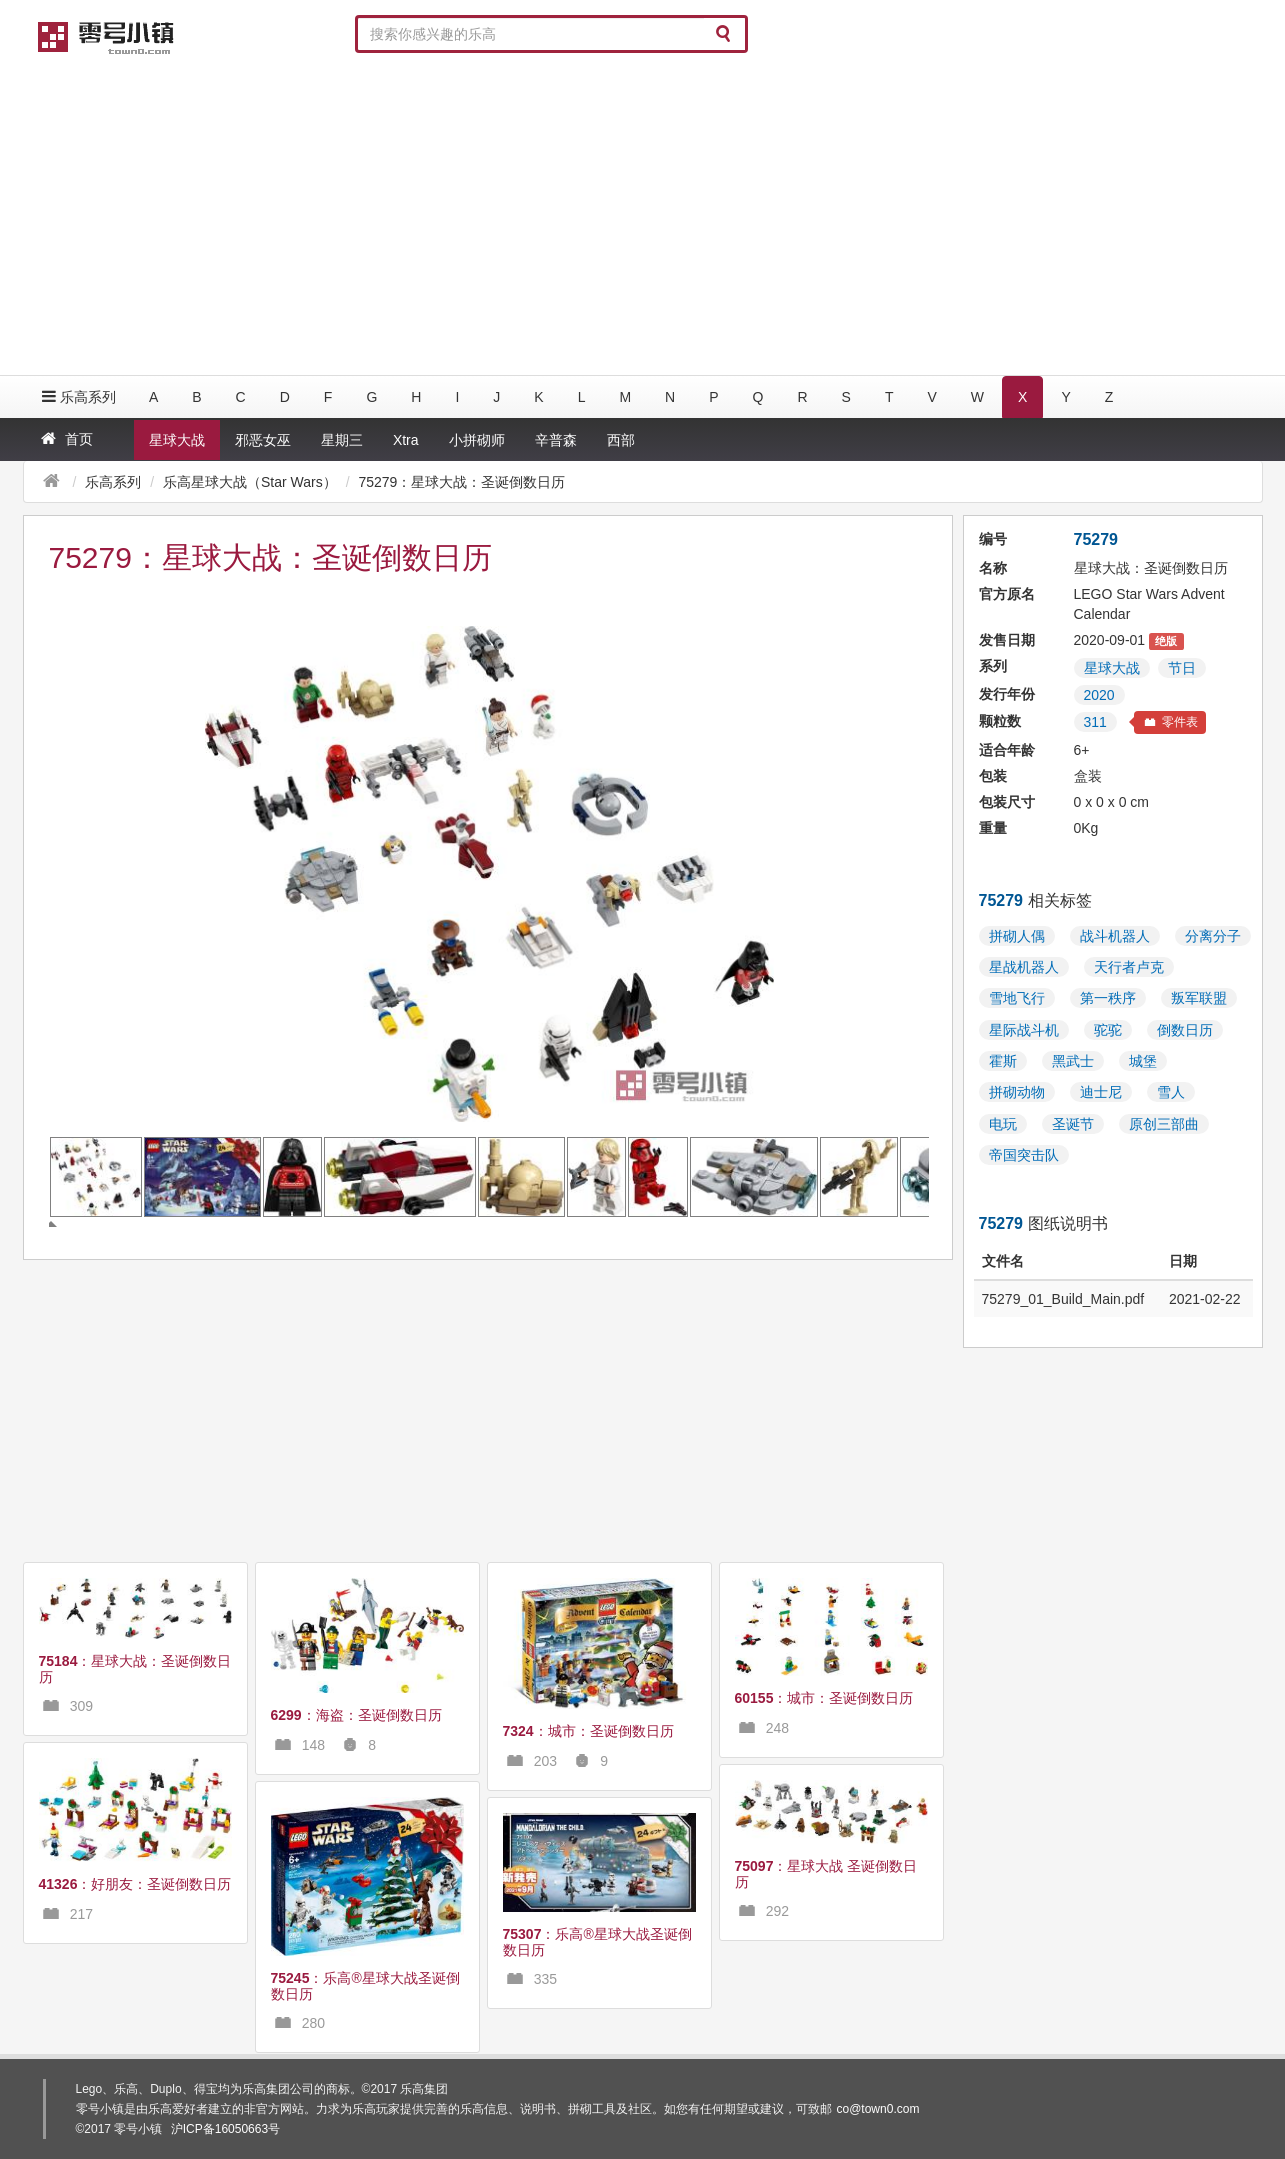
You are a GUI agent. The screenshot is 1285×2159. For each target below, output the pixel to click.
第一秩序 (1108, 998)
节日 (1182, 668)
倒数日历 (1185, 1030)
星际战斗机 (1024, 1030)
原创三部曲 (1164, 1124)
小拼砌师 (477, 440)
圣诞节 (1073, 1124)
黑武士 (1073, 1061)
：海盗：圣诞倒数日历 (356, 1715)
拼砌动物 (1017, 1092)
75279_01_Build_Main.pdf (1063, 1299)
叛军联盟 (1199, 998)
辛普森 (556, 440)
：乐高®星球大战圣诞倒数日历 (365, 1985)
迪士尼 (1101, 1092)
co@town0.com (878, 2109)
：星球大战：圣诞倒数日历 (135, 1668)
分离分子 (1213, 936)
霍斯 (1003, 1061)
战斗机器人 (1115, 936)
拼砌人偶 (1017, 936)
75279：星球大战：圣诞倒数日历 (461, 482)
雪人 (1171, 1092)
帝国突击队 (1024, 1155)
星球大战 (177, 440)
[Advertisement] (643, 215)
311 (1095, 722)
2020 (1099, 695)
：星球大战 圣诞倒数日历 (826, 1873)
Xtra (406, 440)
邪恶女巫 (263, 440)
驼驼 (1108, 1030)
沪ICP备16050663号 (225, 2129)
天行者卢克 (1129, 967)
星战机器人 (1024, 967)
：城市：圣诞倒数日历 (588, 1731)
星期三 (342, 440)
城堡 (1143, 1061)
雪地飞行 (1017, 998)
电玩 (1003, 1124)
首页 (65, 438)
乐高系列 (77, 396)
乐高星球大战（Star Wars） (250, 482)
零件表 (1170, 722)
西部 (621, 440)
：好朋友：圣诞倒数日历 (135, 1884)
